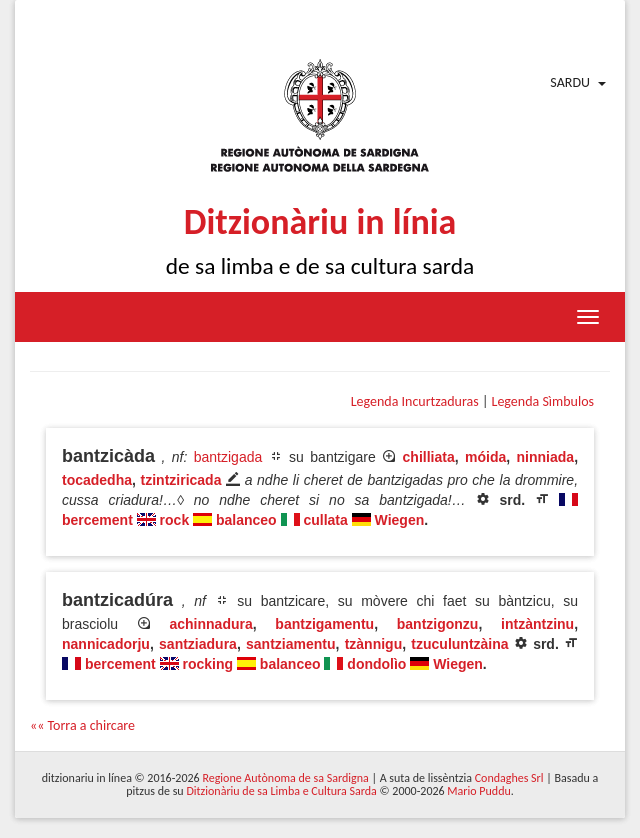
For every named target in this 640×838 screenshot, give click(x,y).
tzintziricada (181, 480)
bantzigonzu (438, 624)
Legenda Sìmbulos (543, 401)
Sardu (570, 82)
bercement (97, 520)
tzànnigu (374, 644)
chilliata (429, 457)
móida (485, 457)
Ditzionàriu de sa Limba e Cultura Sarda (281, 791)
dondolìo (376, 664)
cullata (325, 520)
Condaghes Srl (509, 778)
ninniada (546, 457)
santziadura (198, 644)
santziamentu (290, 644)
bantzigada (228, 457)
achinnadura (210, 624)
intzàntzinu (537, 624)
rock (175, 520)
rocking (207, 664)
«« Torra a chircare (82, 725)
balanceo (246, 520)
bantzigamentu (324, 624)
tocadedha (97, 480)
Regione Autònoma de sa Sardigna (285, 778)
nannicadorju (106, 644)
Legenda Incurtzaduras (415, 401)
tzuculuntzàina (459, 644)
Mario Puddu (478, 791)
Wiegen (400, 520)
